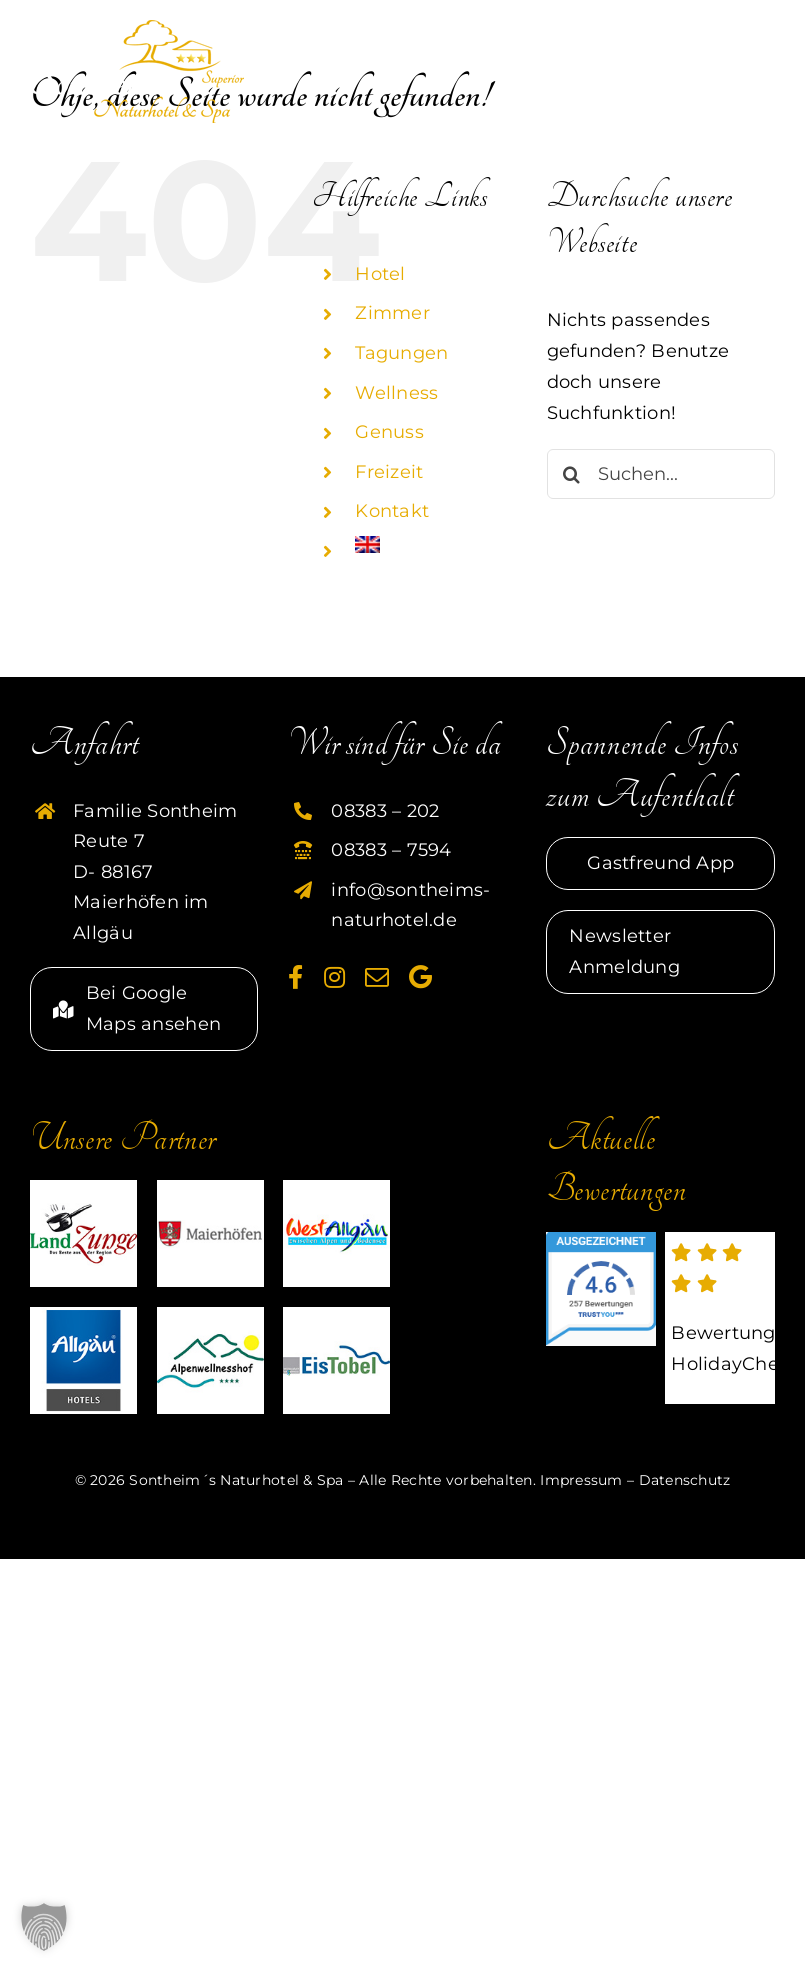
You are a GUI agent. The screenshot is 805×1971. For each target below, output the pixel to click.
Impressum (581, 1480)
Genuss (389, 432)
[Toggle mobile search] (710, 37)
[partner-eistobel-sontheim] (336, 1316)
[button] (44, 1927)
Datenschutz (685, 1480)
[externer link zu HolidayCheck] (720, 1318)
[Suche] (572, 474)
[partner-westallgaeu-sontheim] (336, 1189)
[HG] (83, 1316)
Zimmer (392, 313)
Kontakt (392, 511)
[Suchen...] (661, 474)
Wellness (396, 393)
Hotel (380, 274)
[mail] (377, 977)
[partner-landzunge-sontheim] (83, 1189)
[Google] (420, 977)
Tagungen (401, 353)
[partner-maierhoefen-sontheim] (210, 1189)
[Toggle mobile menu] (760, 37)
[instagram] (334, 977)
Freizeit (389, 472)
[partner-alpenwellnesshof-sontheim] (210, 1316)
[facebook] (295, 977)
